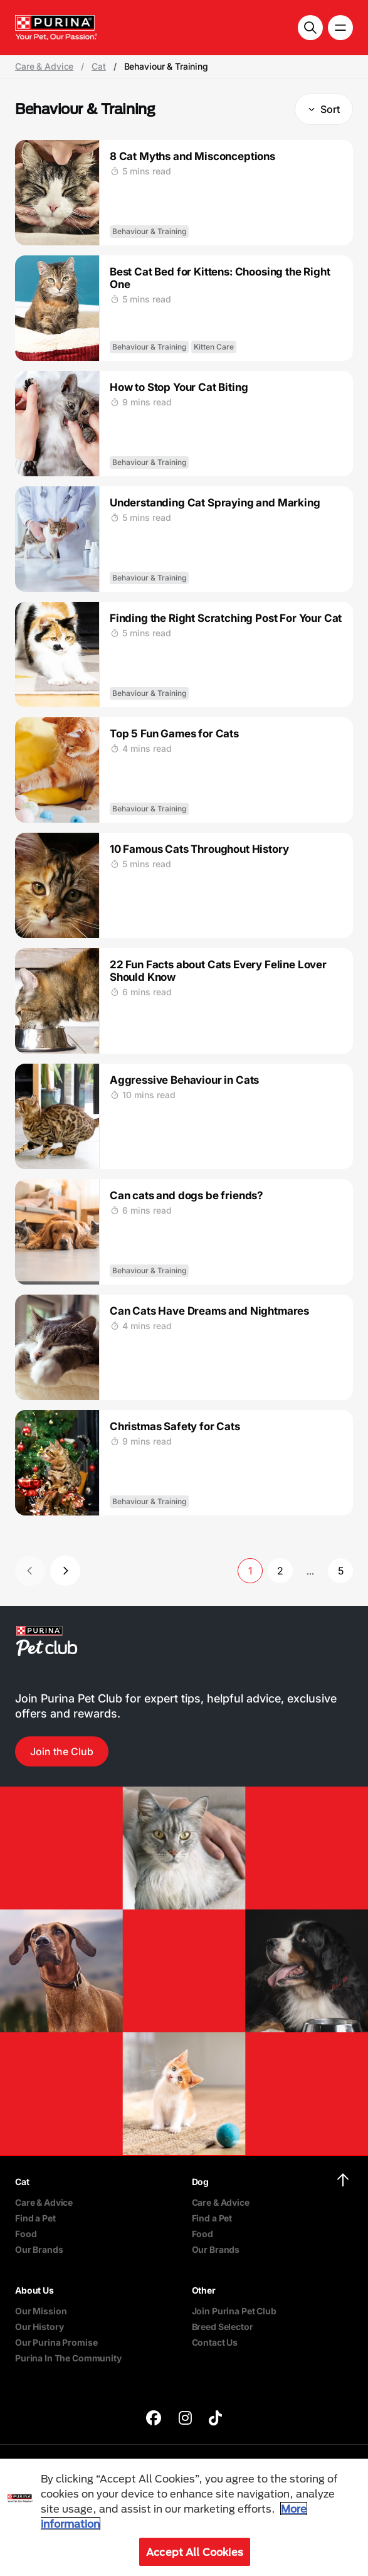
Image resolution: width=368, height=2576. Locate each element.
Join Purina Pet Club (234, 2311)
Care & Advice (44, 66)
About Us (34, 2290)
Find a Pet (35, 2218)
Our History (39, 2326)
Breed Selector (222, 2326)
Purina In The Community (68, 2358)
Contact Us (215, 2342)
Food (25, 2233)
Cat (99, 66)
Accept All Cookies (194, 2552)
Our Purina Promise (56, 2342)
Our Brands (39, 2249)
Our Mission (40, 2311)
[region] (184, 2517)
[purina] (153, 2419)
